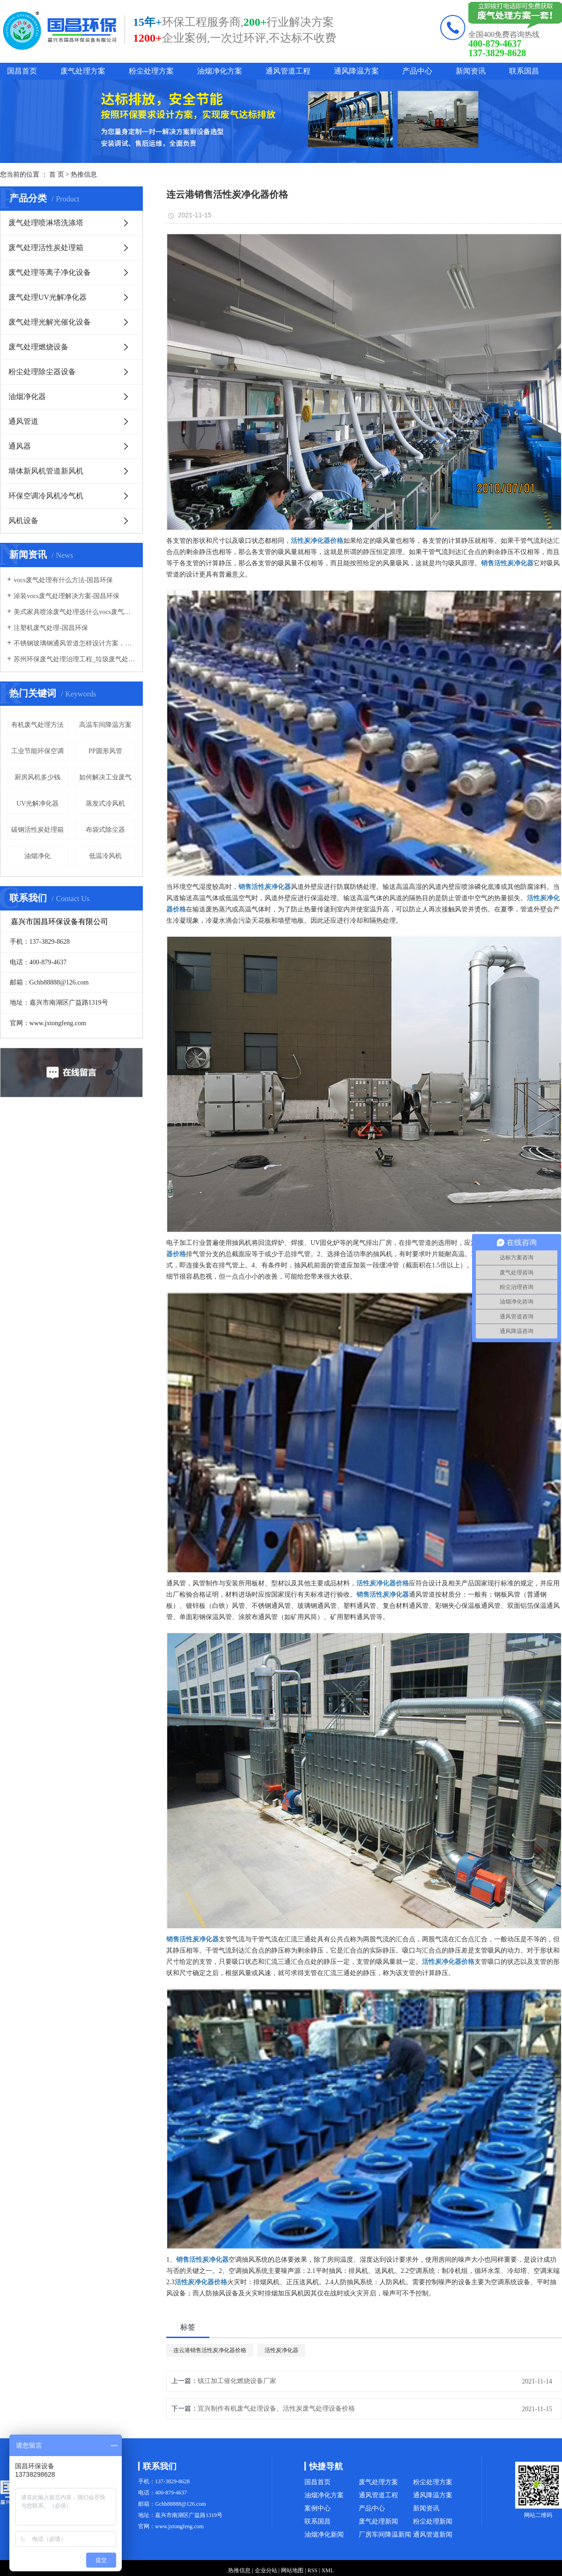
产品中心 (417, 71)
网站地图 (292, 2570)
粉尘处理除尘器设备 (42, 372)
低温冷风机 (105, 855)
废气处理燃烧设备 (38, 347)
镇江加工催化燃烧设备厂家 (237, 2380)
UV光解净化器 (37, 803)
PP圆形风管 (105, 751)
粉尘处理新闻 (432, 2521)
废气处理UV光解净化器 (47, 297)
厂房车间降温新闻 (385, 2534)
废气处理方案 (82, 71)
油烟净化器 (27, 396)
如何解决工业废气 (105, 777)
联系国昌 (524, 71)
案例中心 (317, 2508)
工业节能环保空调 (37, 751)
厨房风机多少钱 (37, 777)
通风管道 (23, 421)
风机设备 (23, 521)
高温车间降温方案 (105, 724)
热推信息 (84, 174)
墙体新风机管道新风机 (45, 471)
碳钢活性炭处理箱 (37, 829)
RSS (312, 2570)
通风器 (19, 446)
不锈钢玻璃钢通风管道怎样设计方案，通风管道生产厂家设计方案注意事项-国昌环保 (75, 643)
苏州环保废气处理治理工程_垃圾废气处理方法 (75, 659)
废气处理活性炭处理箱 (45, 248)
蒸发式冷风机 (105, 803)
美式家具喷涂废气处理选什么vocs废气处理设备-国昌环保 (75, 611)
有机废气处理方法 (37, 724)
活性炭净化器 (281, 2350)
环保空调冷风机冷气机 (45, 496)
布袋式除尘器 (105, 829)
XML (327, 2570)
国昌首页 (22, 71)
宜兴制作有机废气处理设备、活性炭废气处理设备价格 (276, 2408)
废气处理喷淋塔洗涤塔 (45, 223)
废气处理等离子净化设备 (49, 272)
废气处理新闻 (378, 2521)
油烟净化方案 (219, 71)
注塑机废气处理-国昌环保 (51, 627)
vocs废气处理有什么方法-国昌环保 (63, 580)
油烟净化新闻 (324, 2534)
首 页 (56, 174)
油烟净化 (37, 855)
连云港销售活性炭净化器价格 (209, 2350)
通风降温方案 (356, 71)
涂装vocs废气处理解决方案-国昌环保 (66, 596)
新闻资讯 (471, 71)
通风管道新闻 (432, 2534)
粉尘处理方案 (151, 71)
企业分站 (266, 2570)
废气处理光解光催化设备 (49, 322)
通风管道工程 (288, 71)
